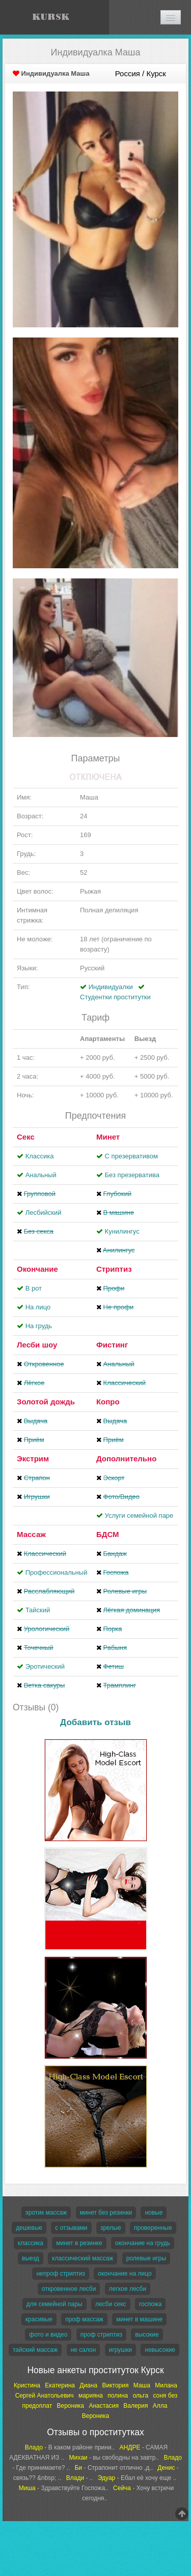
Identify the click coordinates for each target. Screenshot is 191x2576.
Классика (39, 1156)
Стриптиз (114, 1269)
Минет (108, 1136)
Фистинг (112, 1344)
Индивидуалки (111, 987)
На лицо (38, 1307)
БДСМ (107, 1534)
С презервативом (131, 1156)
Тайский (37, 1610)
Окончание (37, 1269)
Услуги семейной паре (139, 1515)
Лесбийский (43, 1212)
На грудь (38, 1326)
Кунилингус (122, 1231)
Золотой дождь (46, 1401)
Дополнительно (126, 1458)
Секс (26, 1136)
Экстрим (33, 1458)
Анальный (41, 1175)
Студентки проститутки (115, 997)
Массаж (31, 1534)
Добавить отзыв (95, 1722)
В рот (33, 1288)
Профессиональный (56, 1572)
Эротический (45, 1666)
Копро (108, 1401)
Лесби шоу (37, 1344)
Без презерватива (132, 1175)
